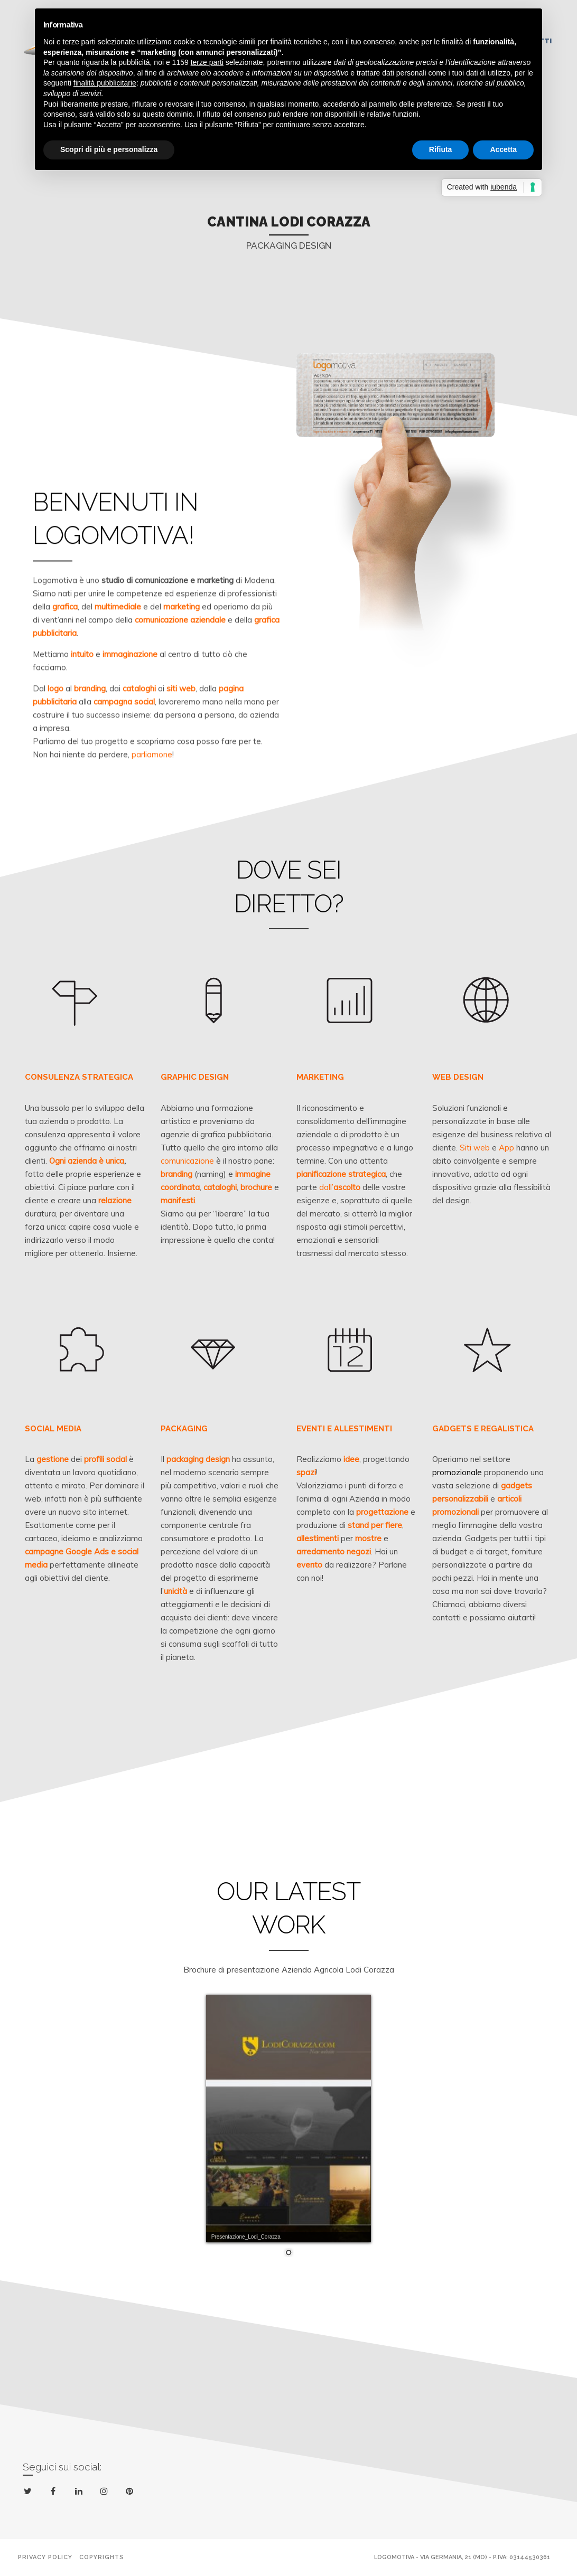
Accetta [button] (503, 149)
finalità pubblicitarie (104, 83)
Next (410, 213)
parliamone (152, 780)
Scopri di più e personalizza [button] (108, 149)
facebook (55, 2492)
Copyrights (101, 2557)
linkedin (80, 2493)
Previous (166, 213)
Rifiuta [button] (440, 149)
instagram (106, 2492)
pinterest (131, 2493)
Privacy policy (45, 2557)
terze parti (207, 62)
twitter (30, 2493)
